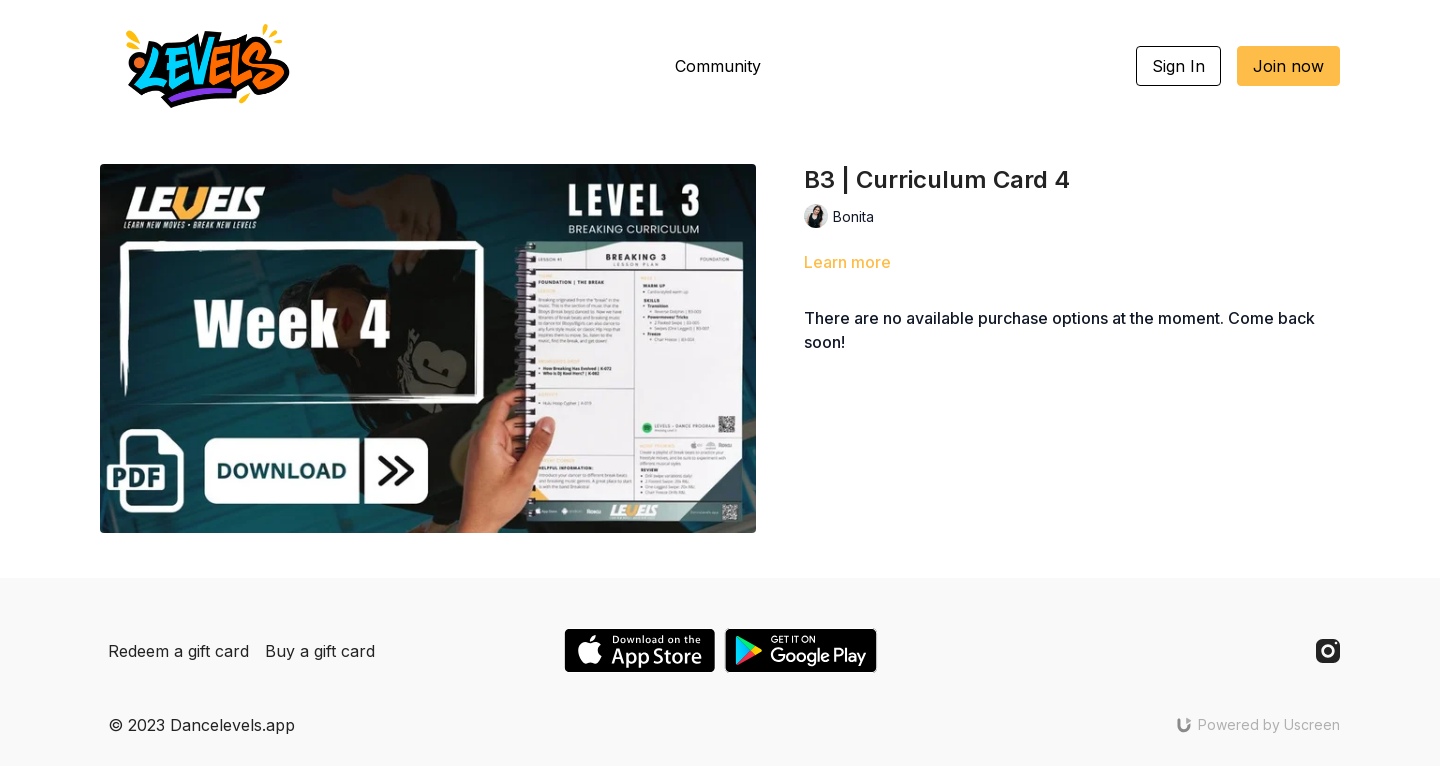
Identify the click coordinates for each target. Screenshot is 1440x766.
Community (718, 66)
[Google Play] (801, 650)
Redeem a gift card (178, 651)
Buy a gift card (320, 651)
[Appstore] (639, 650)
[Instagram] (1328, 651)
